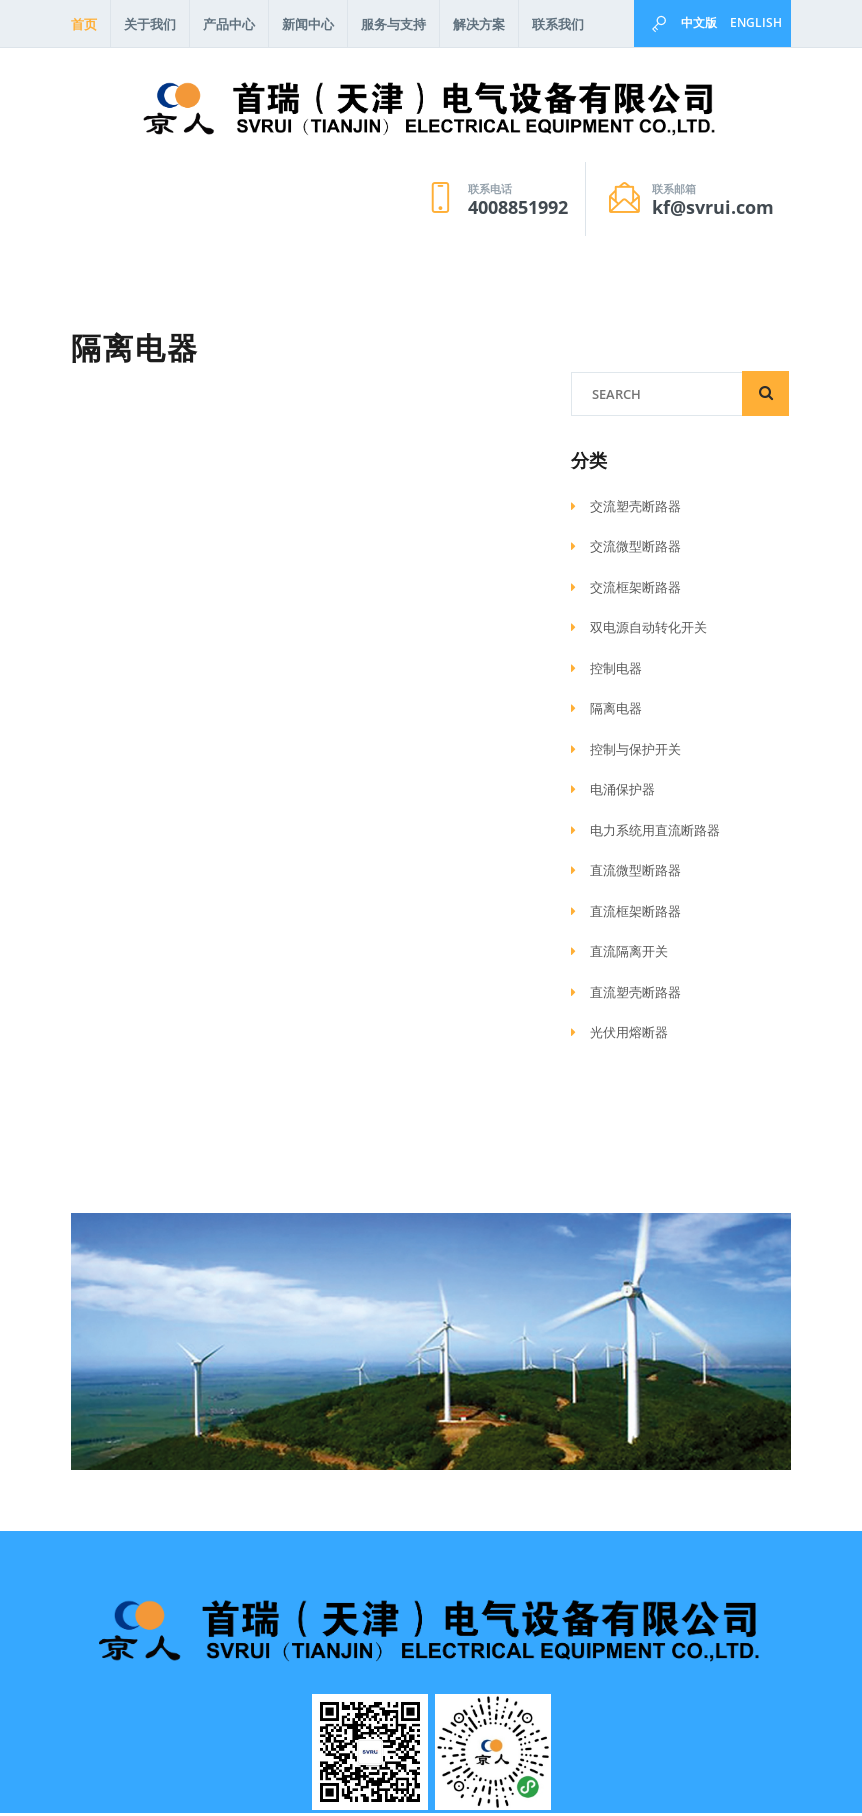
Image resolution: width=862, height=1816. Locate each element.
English (756, 22)
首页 (84, 24)
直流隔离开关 (619, 954)
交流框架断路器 (626, 590)
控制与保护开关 (626, 752)
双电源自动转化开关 (639, 630)
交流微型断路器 (626, 549)
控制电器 (606, 671)
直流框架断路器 (626, 914)
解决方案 (479, 24)
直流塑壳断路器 (626, 995)
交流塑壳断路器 (626, 509)
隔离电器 (606, 711)
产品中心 (229, 24)
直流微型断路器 (626, 873)
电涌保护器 (613, 792)
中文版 (699, 22)
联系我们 (558, 24)
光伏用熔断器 (619, 1035)
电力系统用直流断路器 (645, 833)
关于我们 (150, 24)
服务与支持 (393, 24)
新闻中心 (308, 24)
